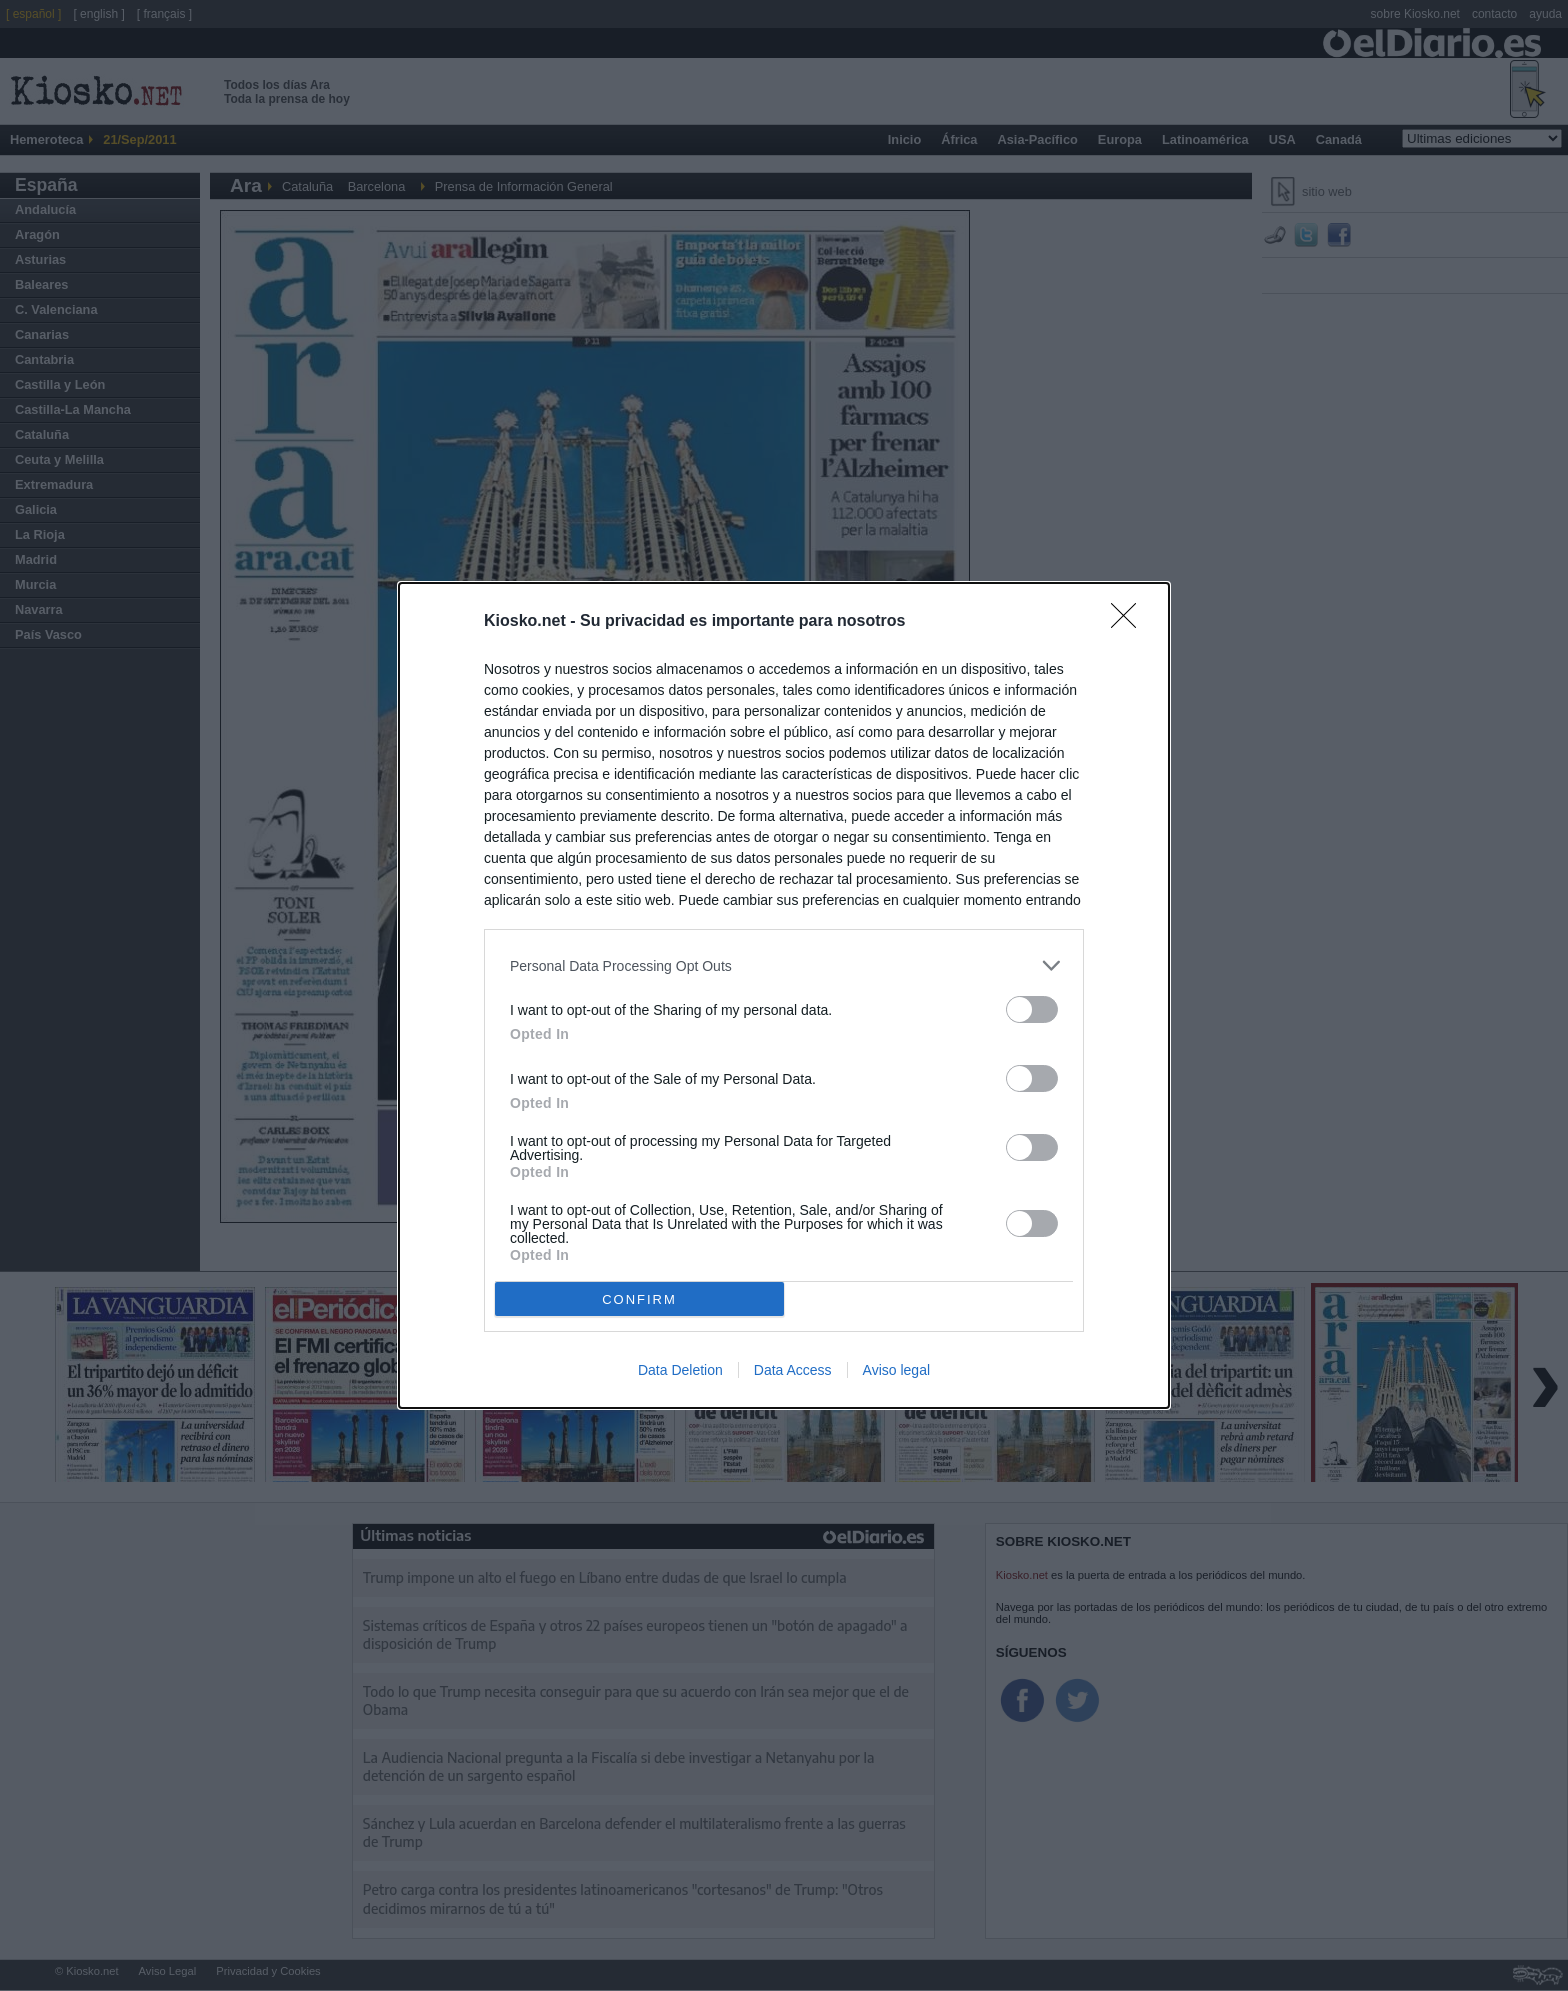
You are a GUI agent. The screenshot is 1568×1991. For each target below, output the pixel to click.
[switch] (1032, 1009)
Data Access (793, 1370)
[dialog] (784, 995)
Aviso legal (896, 1370)
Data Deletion (680, 1370)
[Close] (1130, 622)
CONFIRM (639, 1299)
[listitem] (784, 965)
